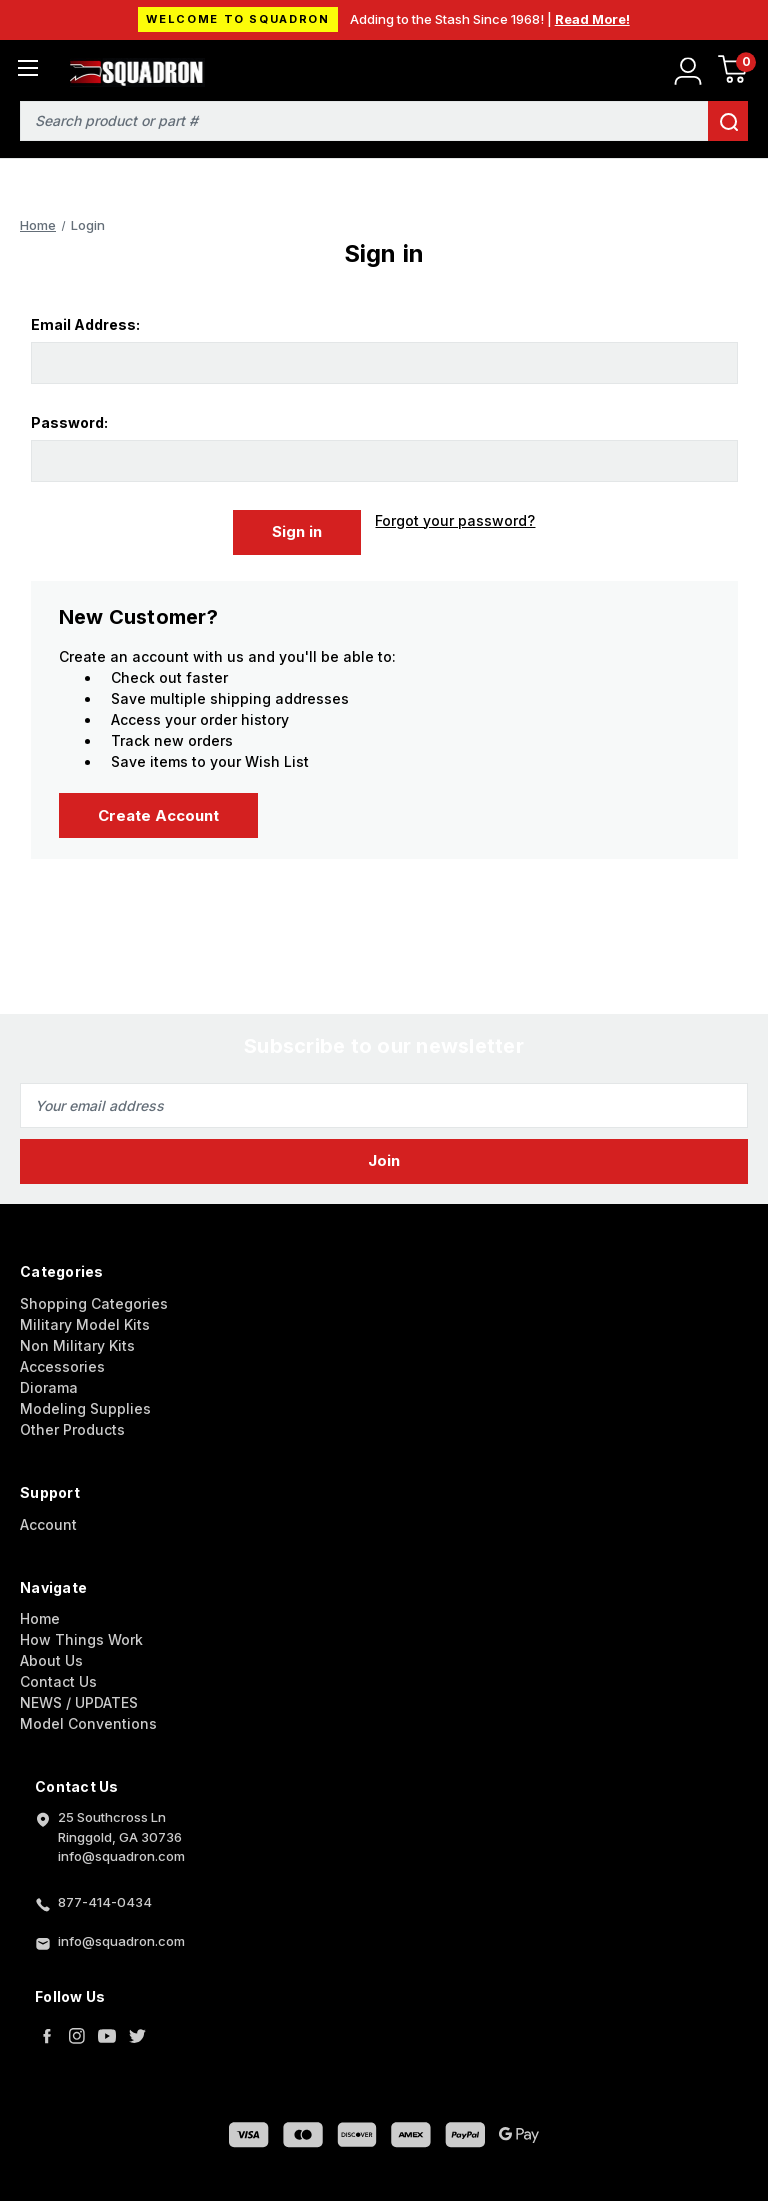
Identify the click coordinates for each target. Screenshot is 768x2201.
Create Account (158, 809)
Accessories (62, 1360)
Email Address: (85, 324)
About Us (51, 1655)
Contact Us (58, 1676)
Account (48, 1518)
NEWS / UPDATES (79, 1697)
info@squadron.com (121, 1936)
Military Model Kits (85, 1318)
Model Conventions (88, 1718)
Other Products (72, 1423)
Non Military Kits (77, 1339)
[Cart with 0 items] (733, 72)
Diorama (49, 1381)
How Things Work (81, 1634)
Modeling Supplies (85, 1402)
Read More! (592, 19)
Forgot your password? (455, 520)
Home (40, 1613)
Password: (69, 422)
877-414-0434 (105, 1897)
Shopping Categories (94, 1297)
